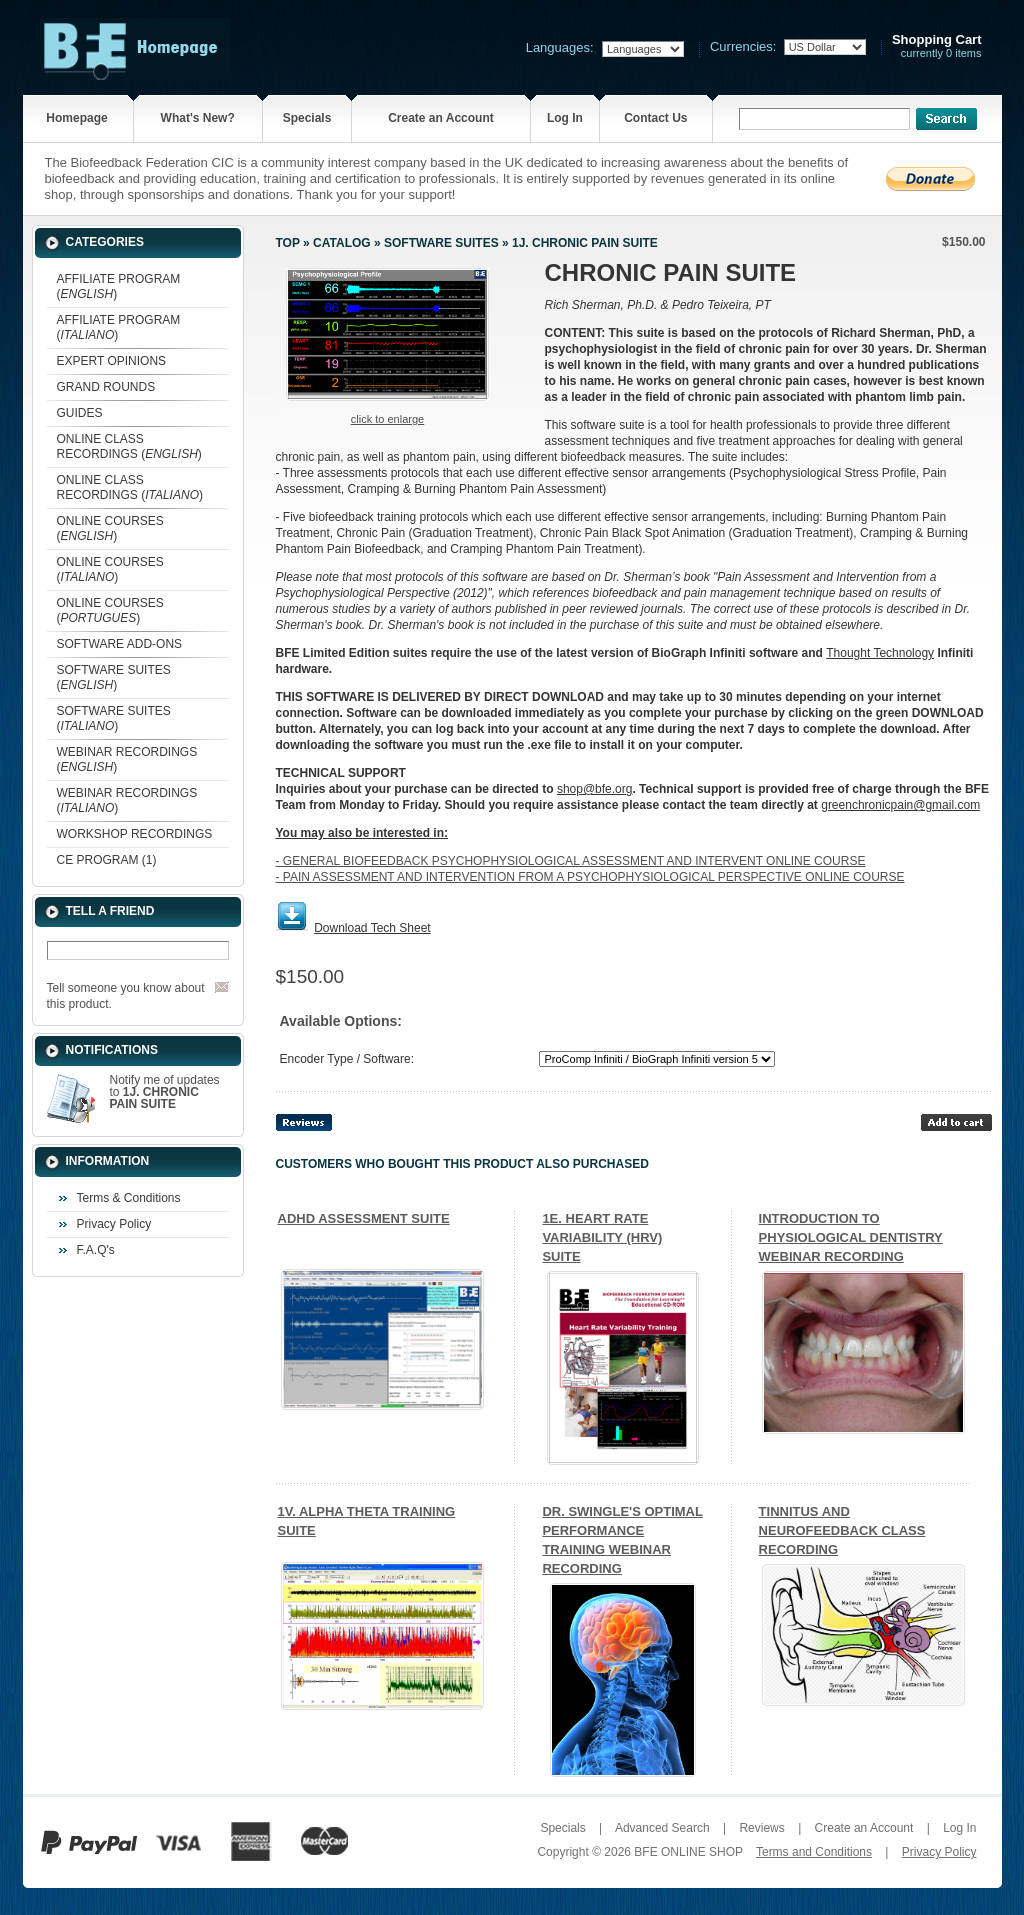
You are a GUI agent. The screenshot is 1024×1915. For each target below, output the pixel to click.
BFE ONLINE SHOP (688, 1852)
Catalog (342, 243)
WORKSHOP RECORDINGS (135, 834)
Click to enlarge (387, 419)
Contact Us (655, 118)
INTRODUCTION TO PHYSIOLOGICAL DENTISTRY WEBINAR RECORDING (851, 1237)
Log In (565, 118)
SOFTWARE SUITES (441, 243)
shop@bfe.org (595, 789)
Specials (307, 118)
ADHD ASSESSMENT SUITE (364, 1218)
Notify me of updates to (165, 1092)
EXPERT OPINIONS (112, 361)
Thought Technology (880, 653)
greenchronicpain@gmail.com (900, 805)
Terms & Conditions (129, 1198)
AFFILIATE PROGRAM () (119, 286)
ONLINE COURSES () (110, 528)
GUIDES (80, 413)
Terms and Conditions (814, 1852)
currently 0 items (937, 46)
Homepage (76, 118)
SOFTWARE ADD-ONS (120, 644)
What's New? (198, 118)
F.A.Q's (96, 1250)
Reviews (761, 1828)
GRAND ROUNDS (106, 387)
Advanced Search (662, 1828)
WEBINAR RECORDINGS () (127, 759)
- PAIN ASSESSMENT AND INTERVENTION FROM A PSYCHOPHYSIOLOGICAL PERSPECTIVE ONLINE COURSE (590, 877)
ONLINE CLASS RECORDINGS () (129, 446)
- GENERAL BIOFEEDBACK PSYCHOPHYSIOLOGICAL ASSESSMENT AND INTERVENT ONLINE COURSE (571, 861)
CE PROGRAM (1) (107, 860)
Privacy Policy (114, 1224)
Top (288, 243)
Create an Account (441, 118)
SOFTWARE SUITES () (114, 677)
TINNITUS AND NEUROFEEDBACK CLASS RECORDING (842, 1530)
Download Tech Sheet (372, 928)
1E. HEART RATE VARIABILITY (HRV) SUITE (602, 1237)
